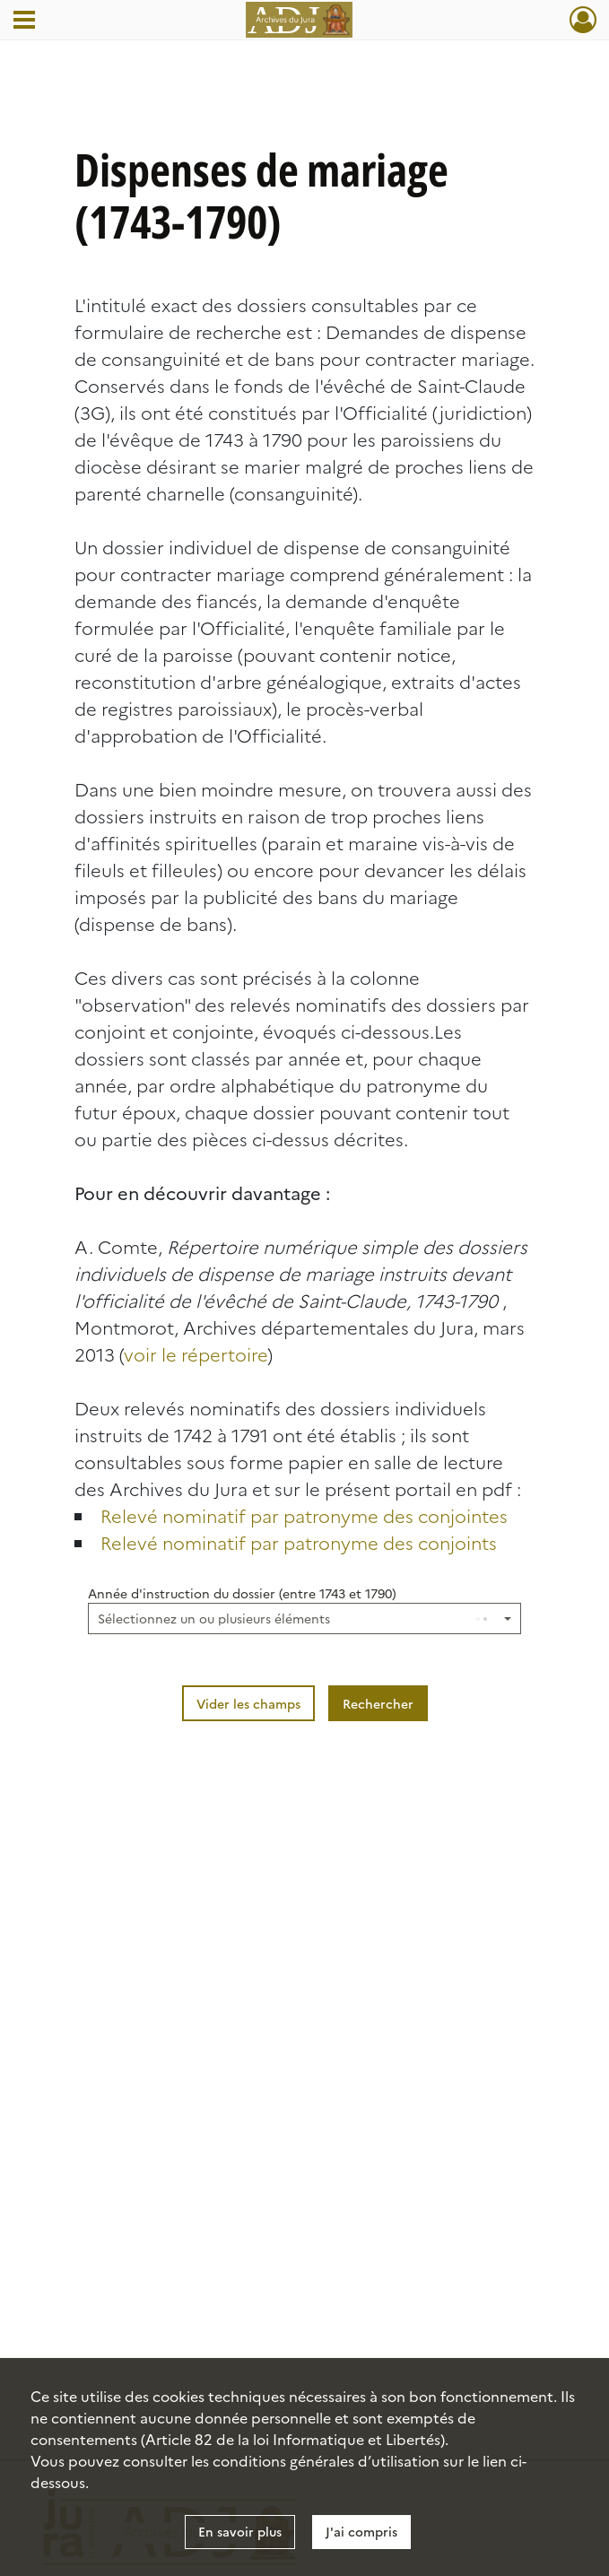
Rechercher (378, 1703)
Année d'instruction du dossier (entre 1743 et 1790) (242, 1593)
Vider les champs (248, 1703)
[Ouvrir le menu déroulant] (24, 21)
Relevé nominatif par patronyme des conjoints (298, 1541)
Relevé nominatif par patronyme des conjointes (304, 1514)
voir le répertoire (195, 1353)
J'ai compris (361, 2531)
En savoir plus (240, 2531)
